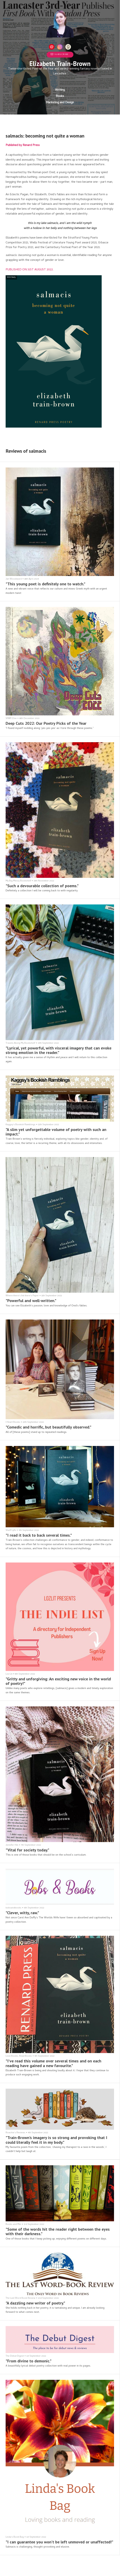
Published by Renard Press (23, 145)
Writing (60, 90)
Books (60, 96)
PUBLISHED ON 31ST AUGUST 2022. (30, 269)
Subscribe (60, 54)
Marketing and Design (60, 102)
